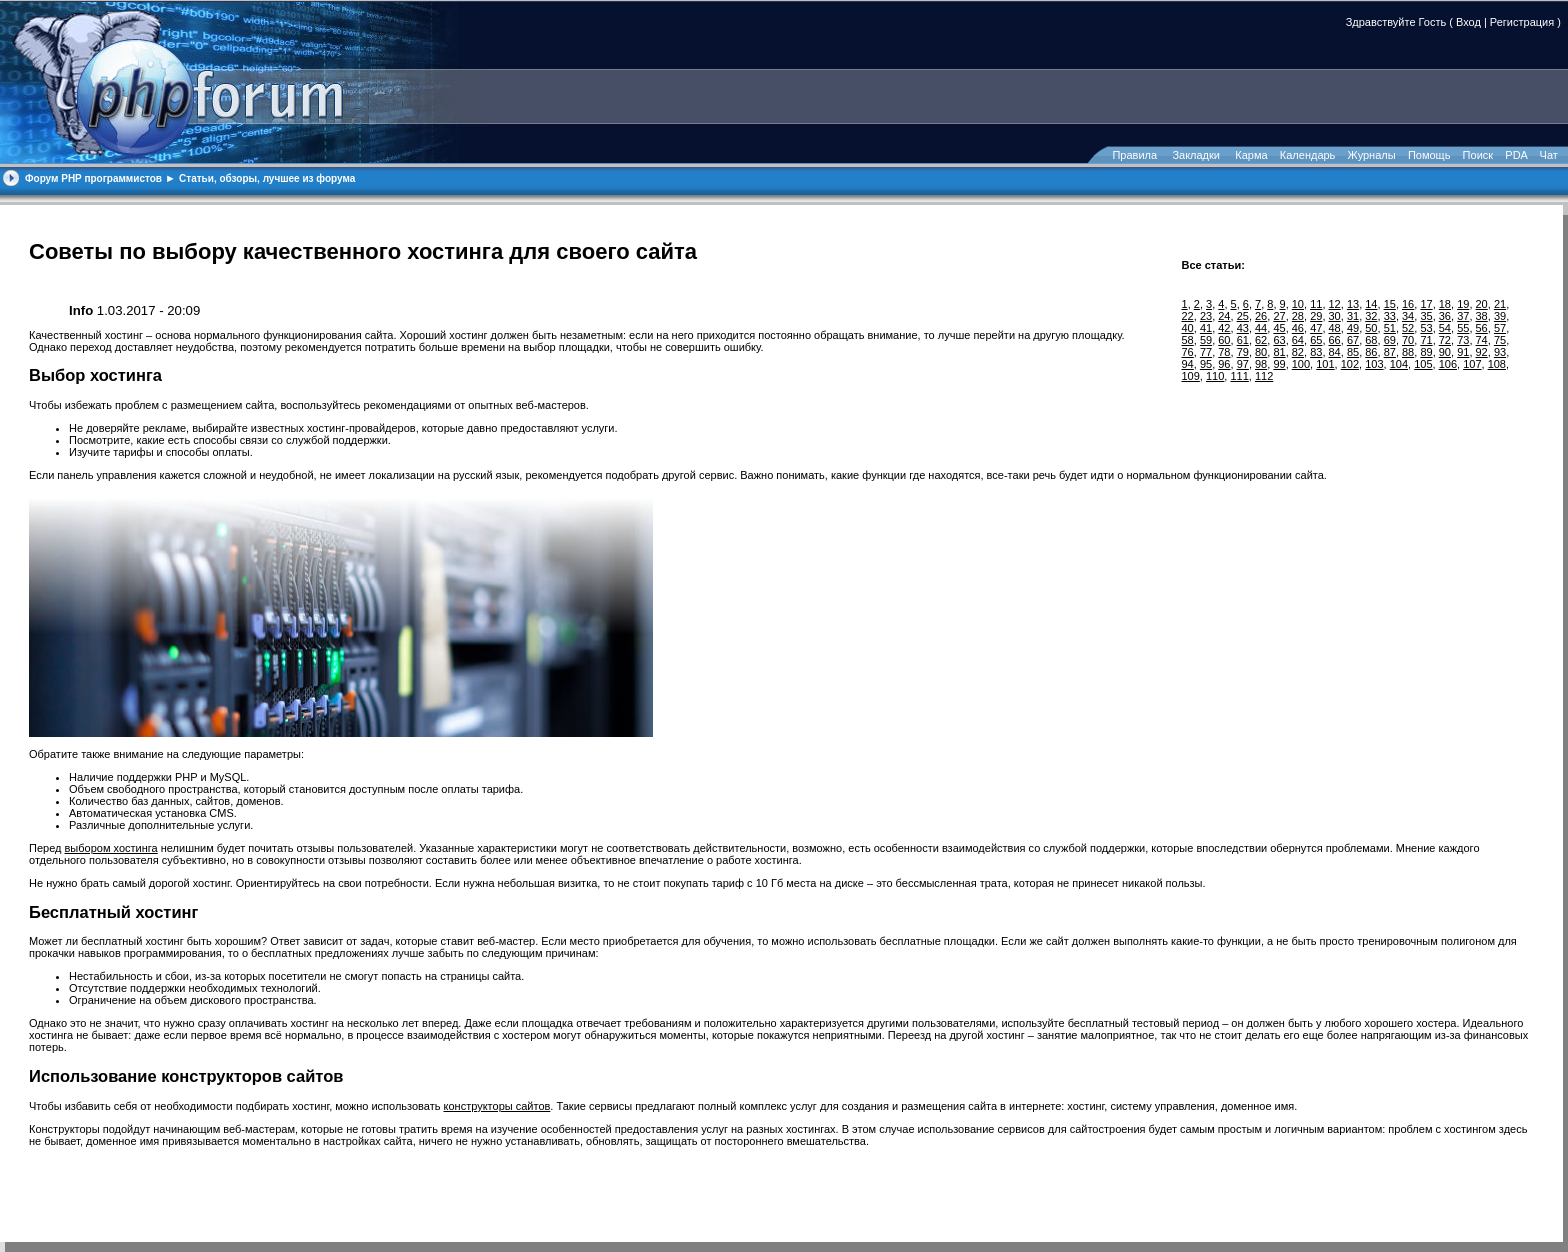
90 (1445, 352)
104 (1399, 364)
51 (1390, 328)
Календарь (1308, 155)
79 (1243, 352)
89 (1426, 352)
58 (1188, 340)
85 (1353, 352)
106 (1448, 364)
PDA (1516, 155)
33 (1390, 316)
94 (1188, 364)
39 (1500, 316)
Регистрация (1522, 22)
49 (1353, 328)
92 (1482, 352)
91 (1463, 352)
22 (1188, 316)
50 (1371, 328)
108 (1497, 364)
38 (1482, 316)
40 (1188, 328)
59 (1206, 340)
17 (1426, 304)
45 (1279, 328)
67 (1353, 340)
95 (1206, 364)
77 (1206, 352)
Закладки (1196, 155)
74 (1482, 340)
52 (1408, 328)
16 (1408, 304)
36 (1445, 316)
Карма (1251, 155)
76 (1188, 352)
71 (1426, 340)
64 (1298, 340)
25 (1243, 316)
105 (1423, 364)
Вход (1468, 22)
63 (1279, 340)
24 (1224, 316)
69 (1390, 340)
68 (1371, 340)
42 (1224, 328)
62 (1261, 340)
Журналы (1372, 155)
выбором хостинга (111, 848)
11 (1316, 304)
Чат (1547, 155)
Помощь (1429, 155)
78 (1224, 352)
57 (1500, 328)
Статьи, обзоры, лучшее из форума (267, 178)
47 (1316, 328)
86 (1371, 352)
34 (1408, 316)
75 (1500, 340)
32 (1371, 316)
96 (1224, 364)
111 (1239, 376)
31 (1353, 316)
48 (1335, 328)
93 (1500, 352)
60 (1224, 340)
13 (1353, 304)
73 (1463, 340)
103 (1374, 364)
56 (1482, 328)
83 (1316, 352)
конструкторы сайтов (497, 1106)
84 (1335, 352)
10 (1298, 304)
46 (1298, 328)
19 (1463, 304)
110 (1215, 376)
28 (1298, 316)
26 (1261, 316)
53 (1426, 328)
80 (1261, 352)
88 (1408, 352)
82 (1298, 352)
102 (1350, 364)
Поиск (1478, 155)
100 (1301, 364)
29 (1316, 316)
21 (1500, 304)
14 (1371, 304)
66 (1335, 340)
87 (1390, 352)
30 (1335, 316)
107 (1472, 364)
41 (1206, 328)
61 (1243, 340)
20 (1482, 304)
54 (1445, 328)
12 (1335, 304)
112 (1264, 376)
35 (1426, 316)
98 (1261, 364)
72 (1445, 340)
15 (1390, 304)
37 (1463, 316)
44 (1261, 328)
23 (1206, 316)
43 (1243, 328)
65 (1316, 340)
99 (1279, 364)
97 (1243, 364)
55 (1463, 328)
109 (1191, 376)
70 (1408, 340)
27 (1279, 316)
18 (1445, 304)
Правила (1134, 155)
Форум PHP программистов (93, 178)
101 (1325, 364)
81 (1279, 352)
